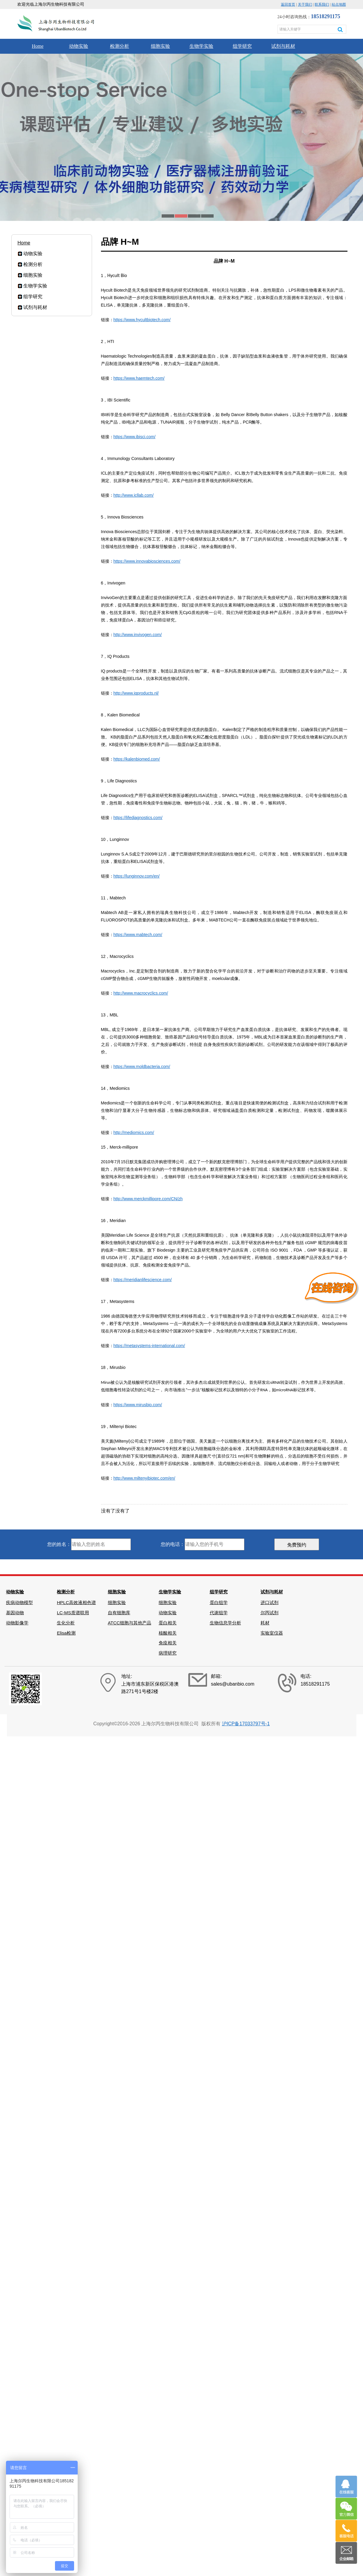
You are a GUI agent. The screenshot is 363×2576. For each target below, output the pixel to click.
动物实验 (78, 46)
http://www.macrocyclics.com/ (141, 993)
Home (37, 46)
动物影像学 (17, 1622)
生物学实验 (201, 46)
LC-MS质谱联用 (73, 1612)
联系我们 (322, 4)
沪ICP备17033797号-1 (246, 1723)
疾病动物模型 (19, 1602)
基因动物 (15, 1612)
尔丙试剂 (269, 1612)
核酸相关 (168, 1632)
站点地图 (339, 4)
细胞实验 (160, 46)
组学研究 (242, 46)
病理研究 (168, 1652)
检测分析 (119, 46)
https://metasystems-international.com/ (149, 1345)
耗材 (265, 1622)
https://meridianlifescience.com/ (143, 1279)
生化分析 (66, 1622)
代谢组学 (219, 1612)
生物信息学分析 (225, 1622)
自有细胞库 (119, 1612)
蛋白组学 (219, 1602)
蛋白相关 (168, 1622)
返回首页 (288, 4)
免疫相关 (168, 1642)
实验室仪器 (272, 1632)
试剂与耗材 (283, 46)
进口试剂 (269, 1602)
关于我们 (305, 4)
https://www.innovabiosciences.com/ (147, 561)
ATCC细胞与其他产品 (129, 1622)
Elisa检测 (66, 1632)
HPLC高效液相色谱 (76, 1602)
